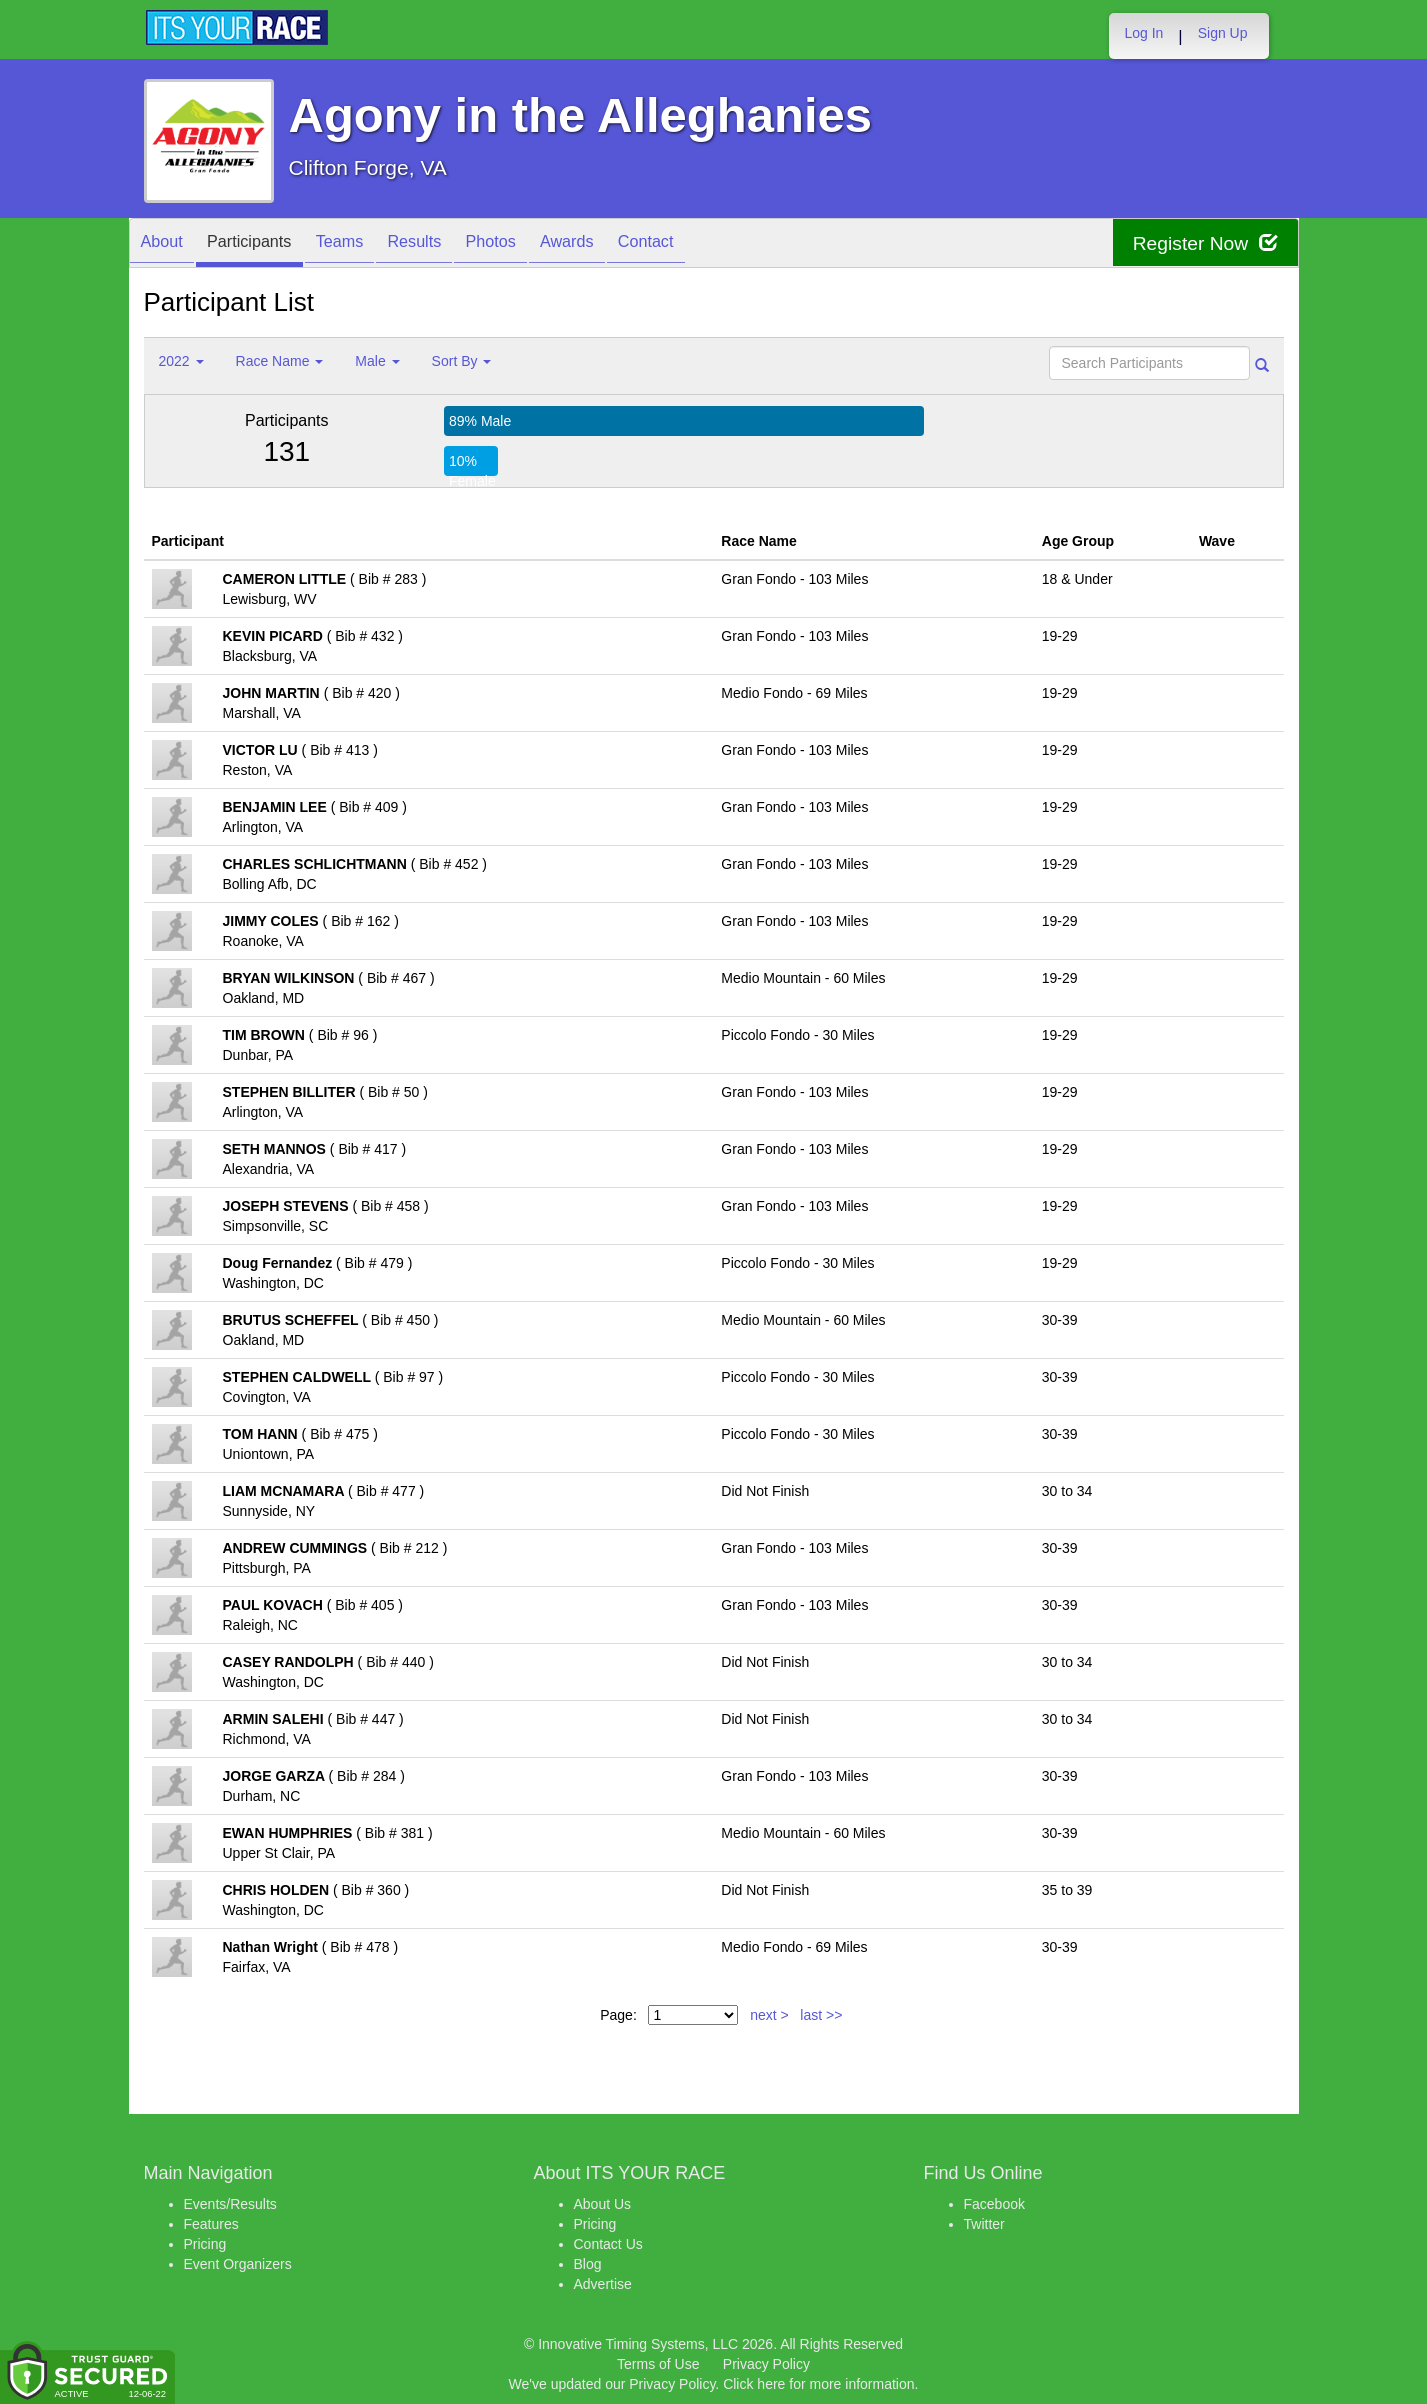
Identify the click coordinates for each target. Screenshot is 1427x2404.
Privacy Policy (766, 2364)
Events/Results (230, 2204)
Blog (588, 2264)
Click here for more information (818, 2384)
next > (769, 2015)
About (167, 244)
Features (211, 2224)
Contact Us (608, 2244)
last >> (821, 2015)
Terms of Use (658, 2364)
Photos (535, 244)
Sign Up (1223, 33)
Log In (1143, 33)
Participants (264, 244)
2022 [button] (181, 361)
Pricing (205, 2244)
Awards (622, 244)
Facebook (994, 2204)
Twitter (984, 2224)
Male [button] (377, 361)
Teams (364, 244)
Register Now (1202, 243)
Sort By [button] (462, 361)
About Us (603, 2204)
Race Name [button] (280, 361)
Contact (710, 244)
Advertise (603, 2284)
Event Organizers (238, 2264)
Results (449, 244)
